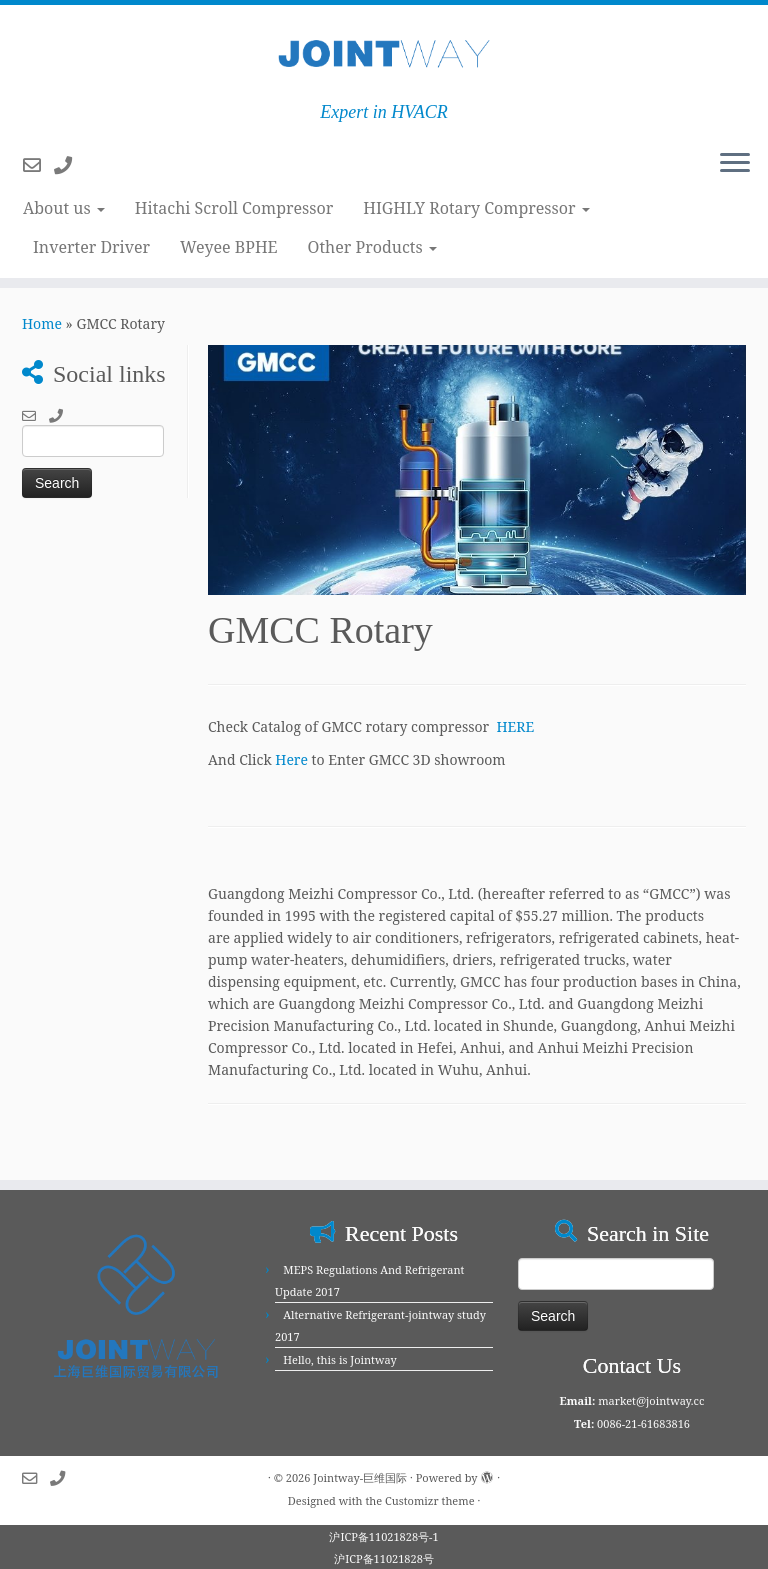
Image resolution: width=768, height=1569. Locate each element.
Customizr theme (430, 1500)
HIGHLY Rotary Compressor (476, 208)
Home (42, 323)
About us (64, 208)
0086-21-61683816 (643, 1423)
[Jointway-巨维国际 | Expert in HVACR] (384, 53)
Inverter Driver (91, 247)
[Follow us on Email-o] (38, 165)
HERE (516, 726)
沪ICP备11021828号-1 (383, 1536)
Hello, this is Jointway (339, 1359)
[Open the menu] (735, 164)
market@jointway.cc (651, 1400)
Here (291, 759)
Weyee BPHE (228, 247)
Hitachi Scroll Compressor (234, 208)
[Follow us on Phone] (69, 165)
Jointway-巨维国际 (360, 1477)
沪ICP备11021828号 (384, 1558)
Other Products (372, 247)
